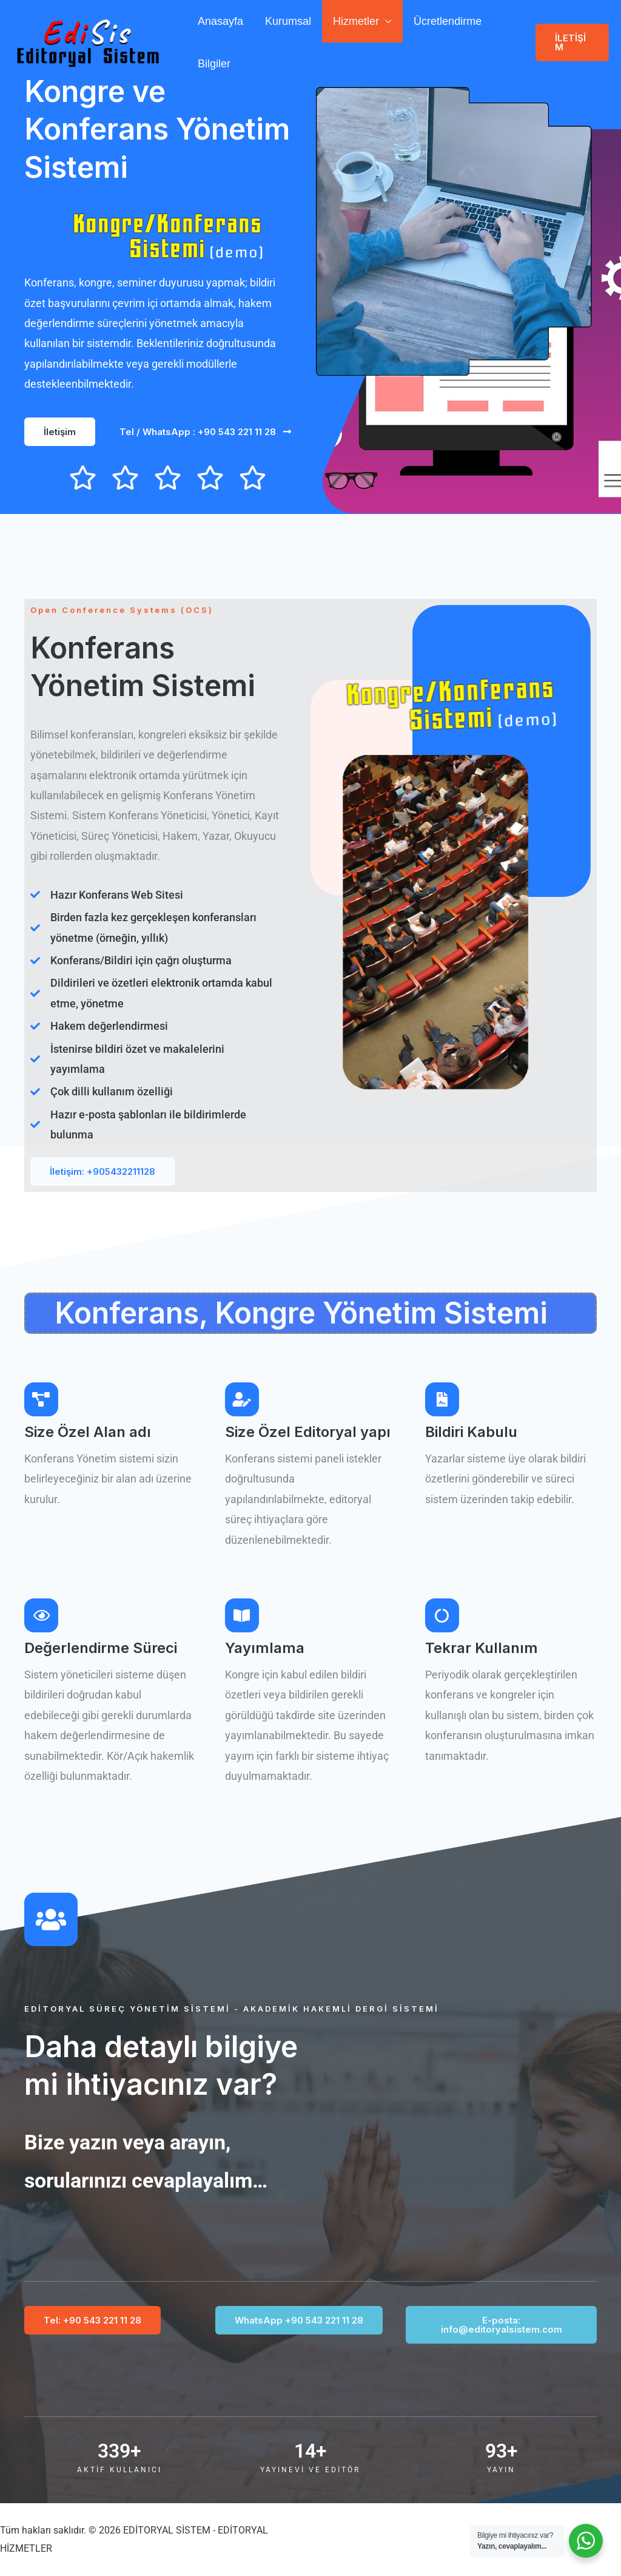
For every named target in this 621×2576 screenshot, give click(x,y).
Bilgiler (214, 64)
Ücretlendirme (448, 21)
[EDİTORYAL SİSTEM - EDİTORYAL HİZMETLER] (88, 41)
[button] (572, 42)
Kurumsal (288, 21)
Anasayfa (220, 21)
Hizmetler (356, 21)
